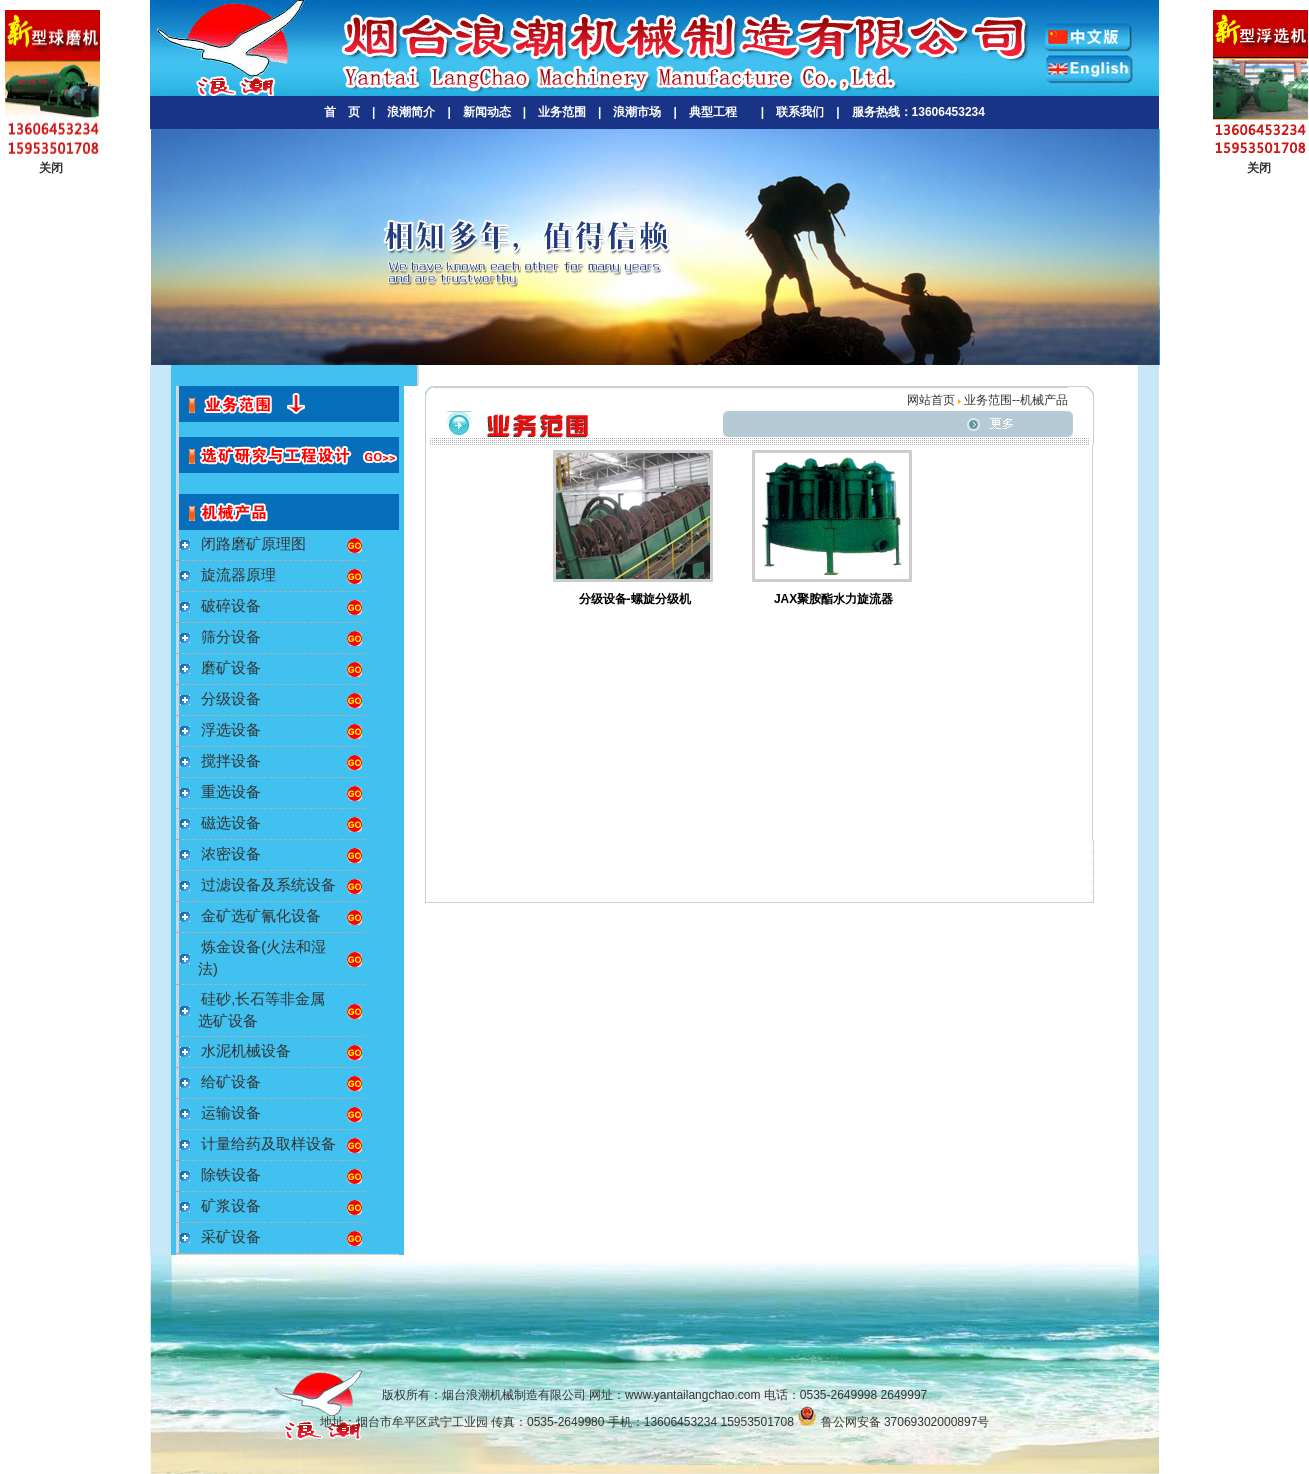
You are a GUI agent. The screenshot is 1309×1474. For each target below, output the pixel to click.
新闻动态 (487, 112)
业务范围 (562, 112)
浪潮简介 (411, 112)
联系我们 (800, 112)
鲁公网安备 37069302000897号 (893, 1422)
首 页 (342, 112)
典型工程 (713, 112)
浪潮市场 (637, 112)
